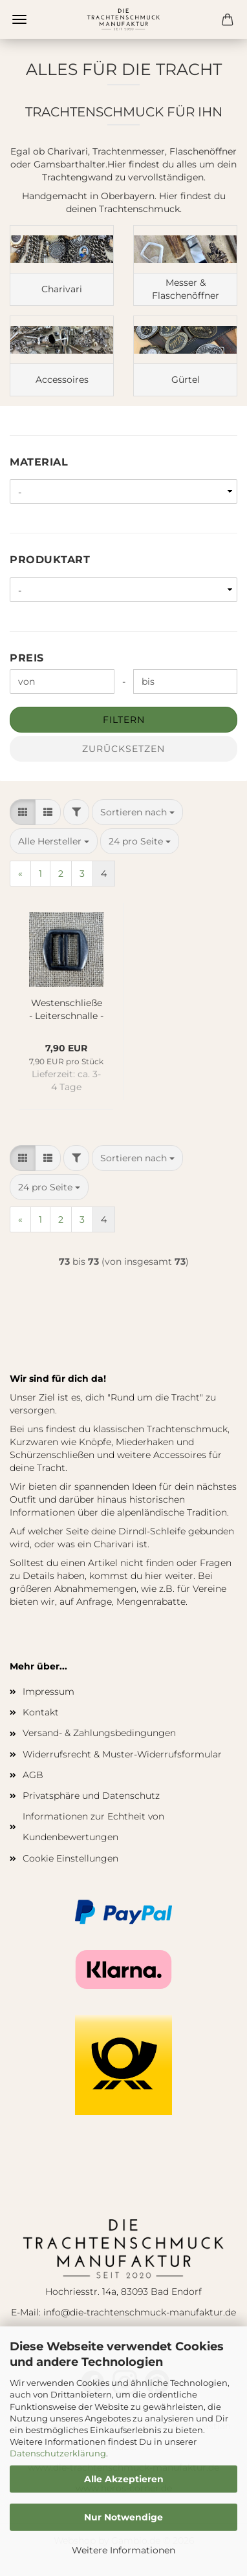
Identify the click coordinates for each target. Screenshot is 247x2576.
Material (39, 462)
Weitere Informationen (123, 2550)
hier (153, 1576)
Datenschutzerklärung (58, 2453)
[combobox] (137, 812)
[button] (23, 812)
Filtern (124, 719)
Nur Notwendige (123, 2517)
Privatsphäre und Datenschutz (91, 1795)
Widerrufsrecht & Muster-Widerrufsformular (122, 1754)
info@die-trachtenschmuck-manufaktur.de (139, 2312)
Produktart (50, 559)
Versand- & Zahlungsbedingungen (99, 1733)
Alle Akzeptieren (124, 2479)
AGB (33, 1775)
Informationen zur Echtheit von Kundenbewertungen (93, 1826)
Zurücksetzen (123, 749)
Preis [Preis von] (27, 658)
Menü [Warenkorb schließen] (19, 19)
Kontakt (41, 1712)
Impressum (48, 1691)
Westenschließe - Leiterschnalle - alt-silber (66, 1008)
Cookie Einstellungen (70, 1858)
